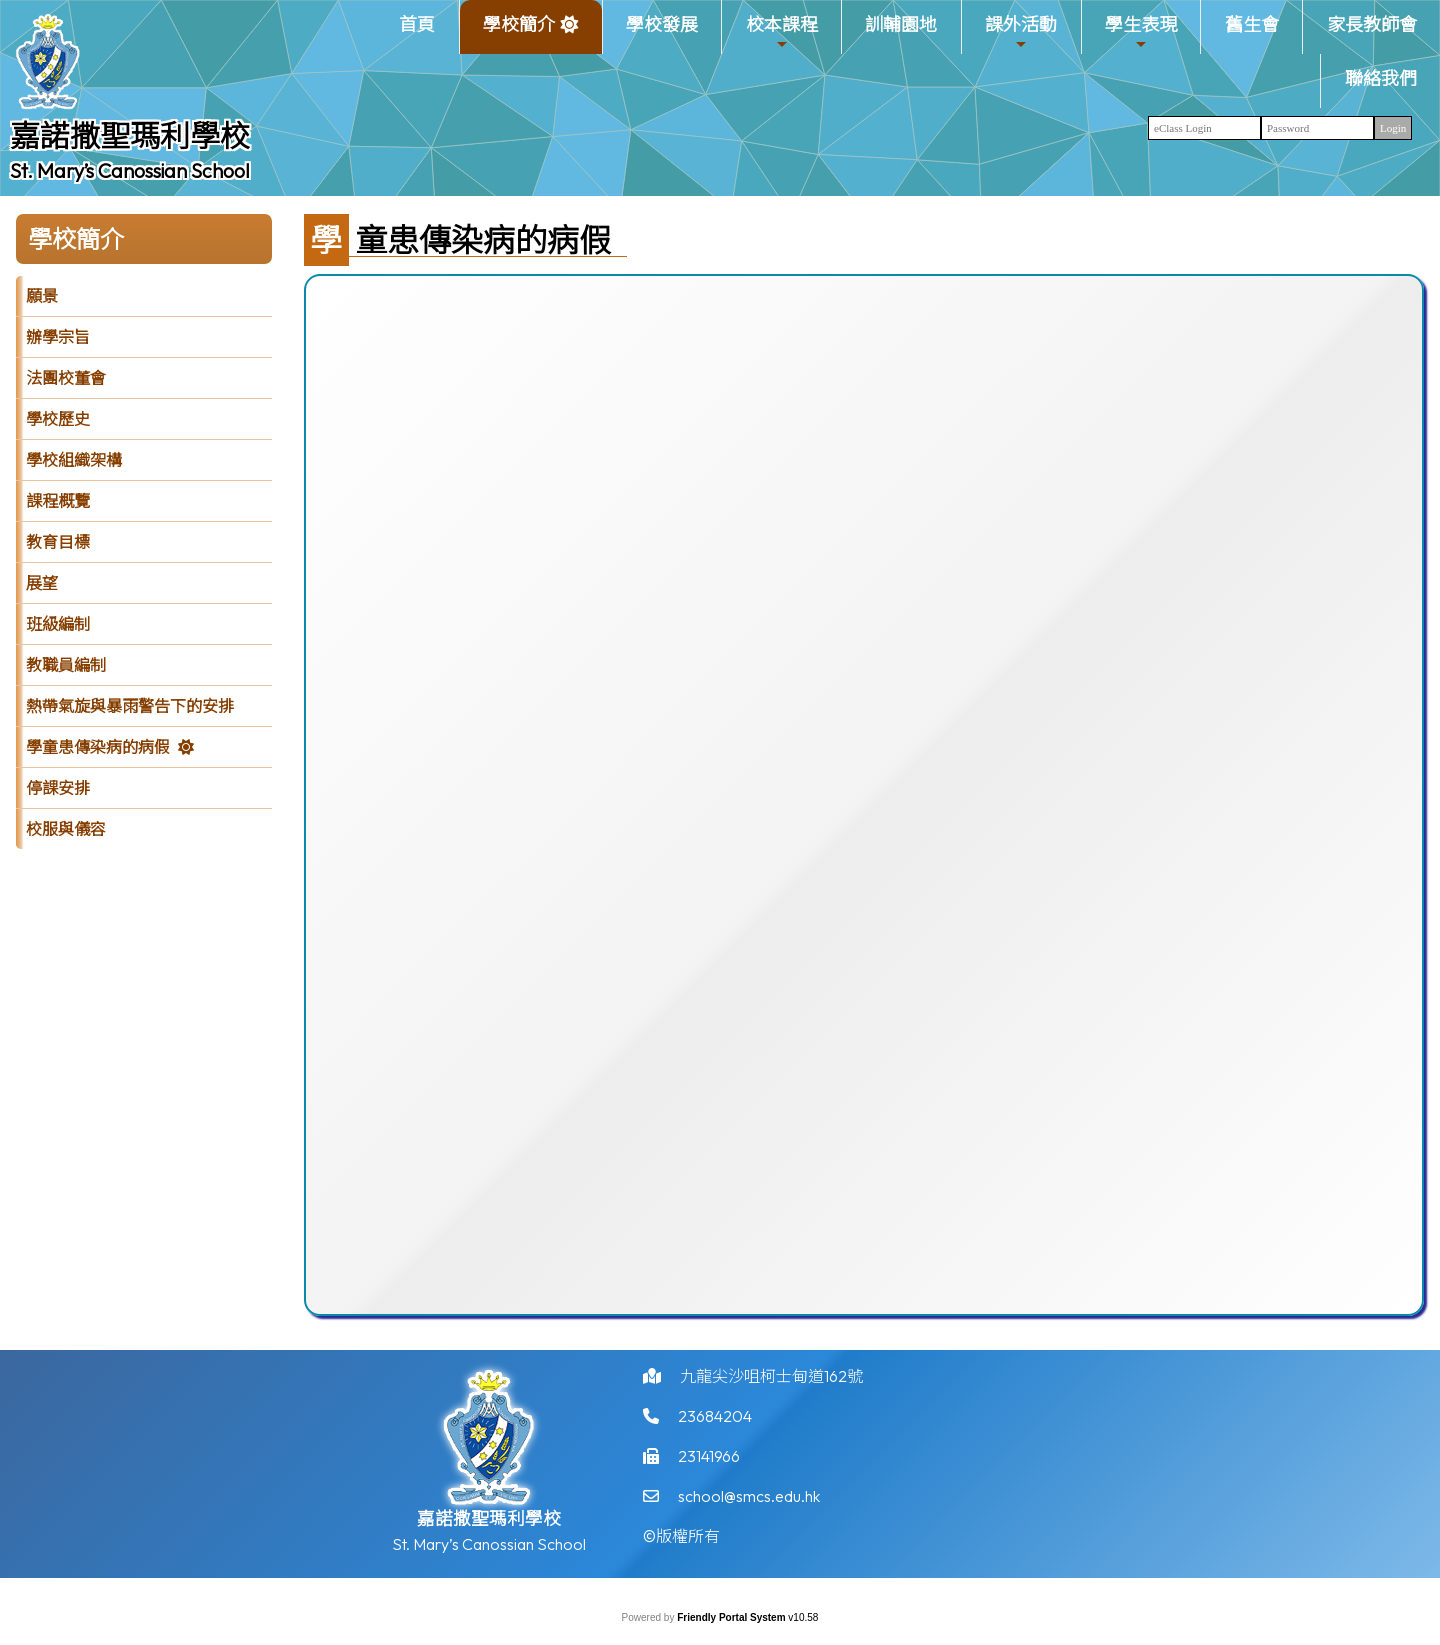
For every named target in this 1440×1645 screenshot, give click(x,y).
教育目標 (58, 542)
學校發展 (662, 24)
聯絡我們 (1381, 78)
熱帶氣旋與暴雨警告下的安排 (130, 706)
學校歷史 (58, 419)
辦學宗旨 (58, 337)
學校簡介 (519, 32)
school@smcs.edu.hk (749, 1503)
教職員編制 (66, 665)
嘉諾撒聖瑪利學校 (130, 136)
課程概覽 (58, 501)
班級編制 (58, 624)
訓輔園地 (901, 24)
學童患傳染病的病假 (98, 747)
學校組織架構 (74, 460)
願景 (42, 296)
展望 (42, 583)
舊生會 (1252, 24)
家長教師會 (1372, 24)
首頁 (417, 24)
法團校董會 (66, 378)
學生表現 (1141, 32)
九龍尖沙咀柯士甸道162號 (771, 1383)
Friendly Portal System (732, 1617)
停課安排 (58, 788)
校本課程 (782, 32)
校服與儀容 (66, 829)
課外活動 (1021, 32)
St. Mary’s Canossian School (130, 170)
